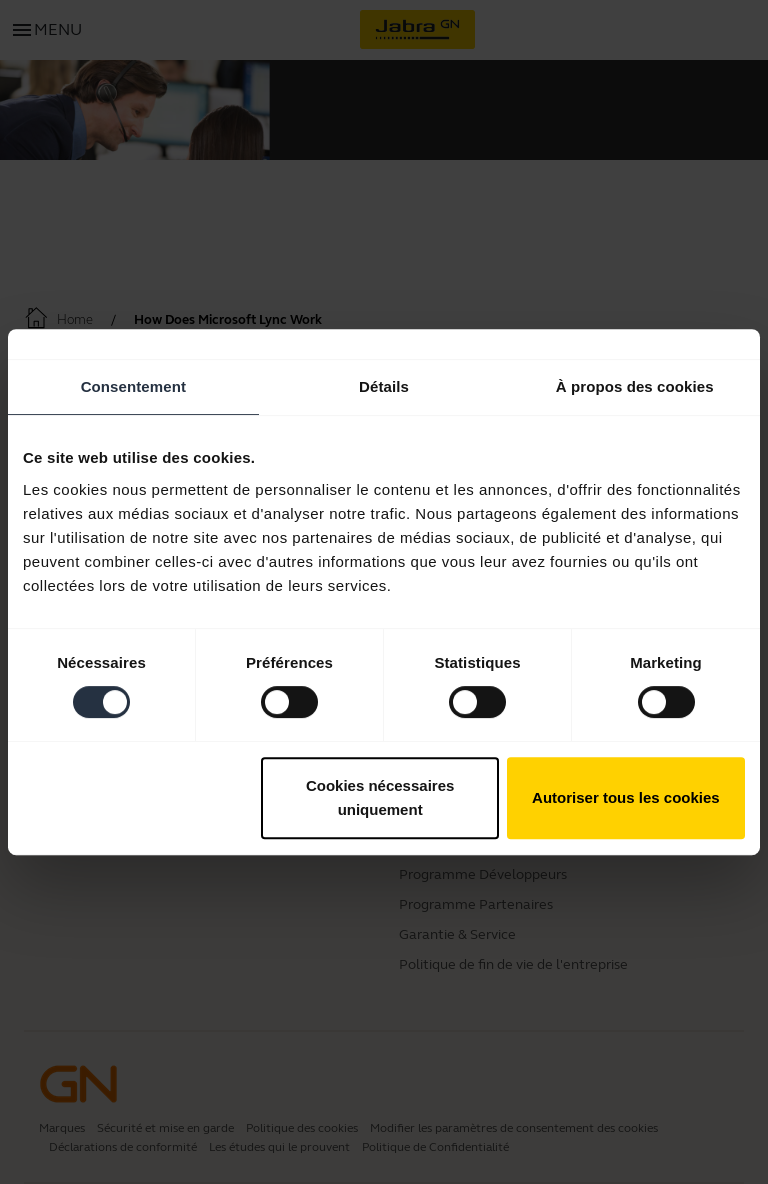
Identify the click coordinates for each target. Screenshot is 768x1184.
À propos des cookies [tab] (635, 386)
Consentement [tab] (133, 386)
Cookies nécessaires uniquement (380, 797)
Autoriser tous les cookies (626, 797)
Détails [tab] (384, 386)
